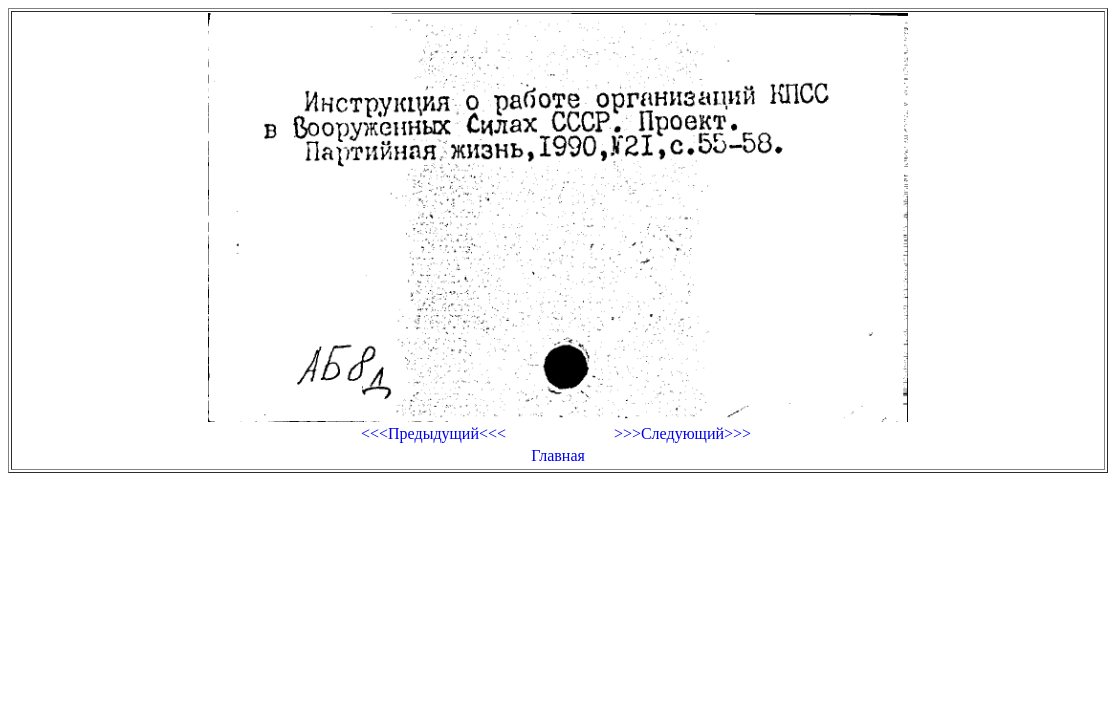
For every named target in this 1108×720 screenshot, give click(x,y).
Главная (558, 455)
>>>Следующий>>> (682, 433)
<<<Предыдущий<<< (433, 433)
